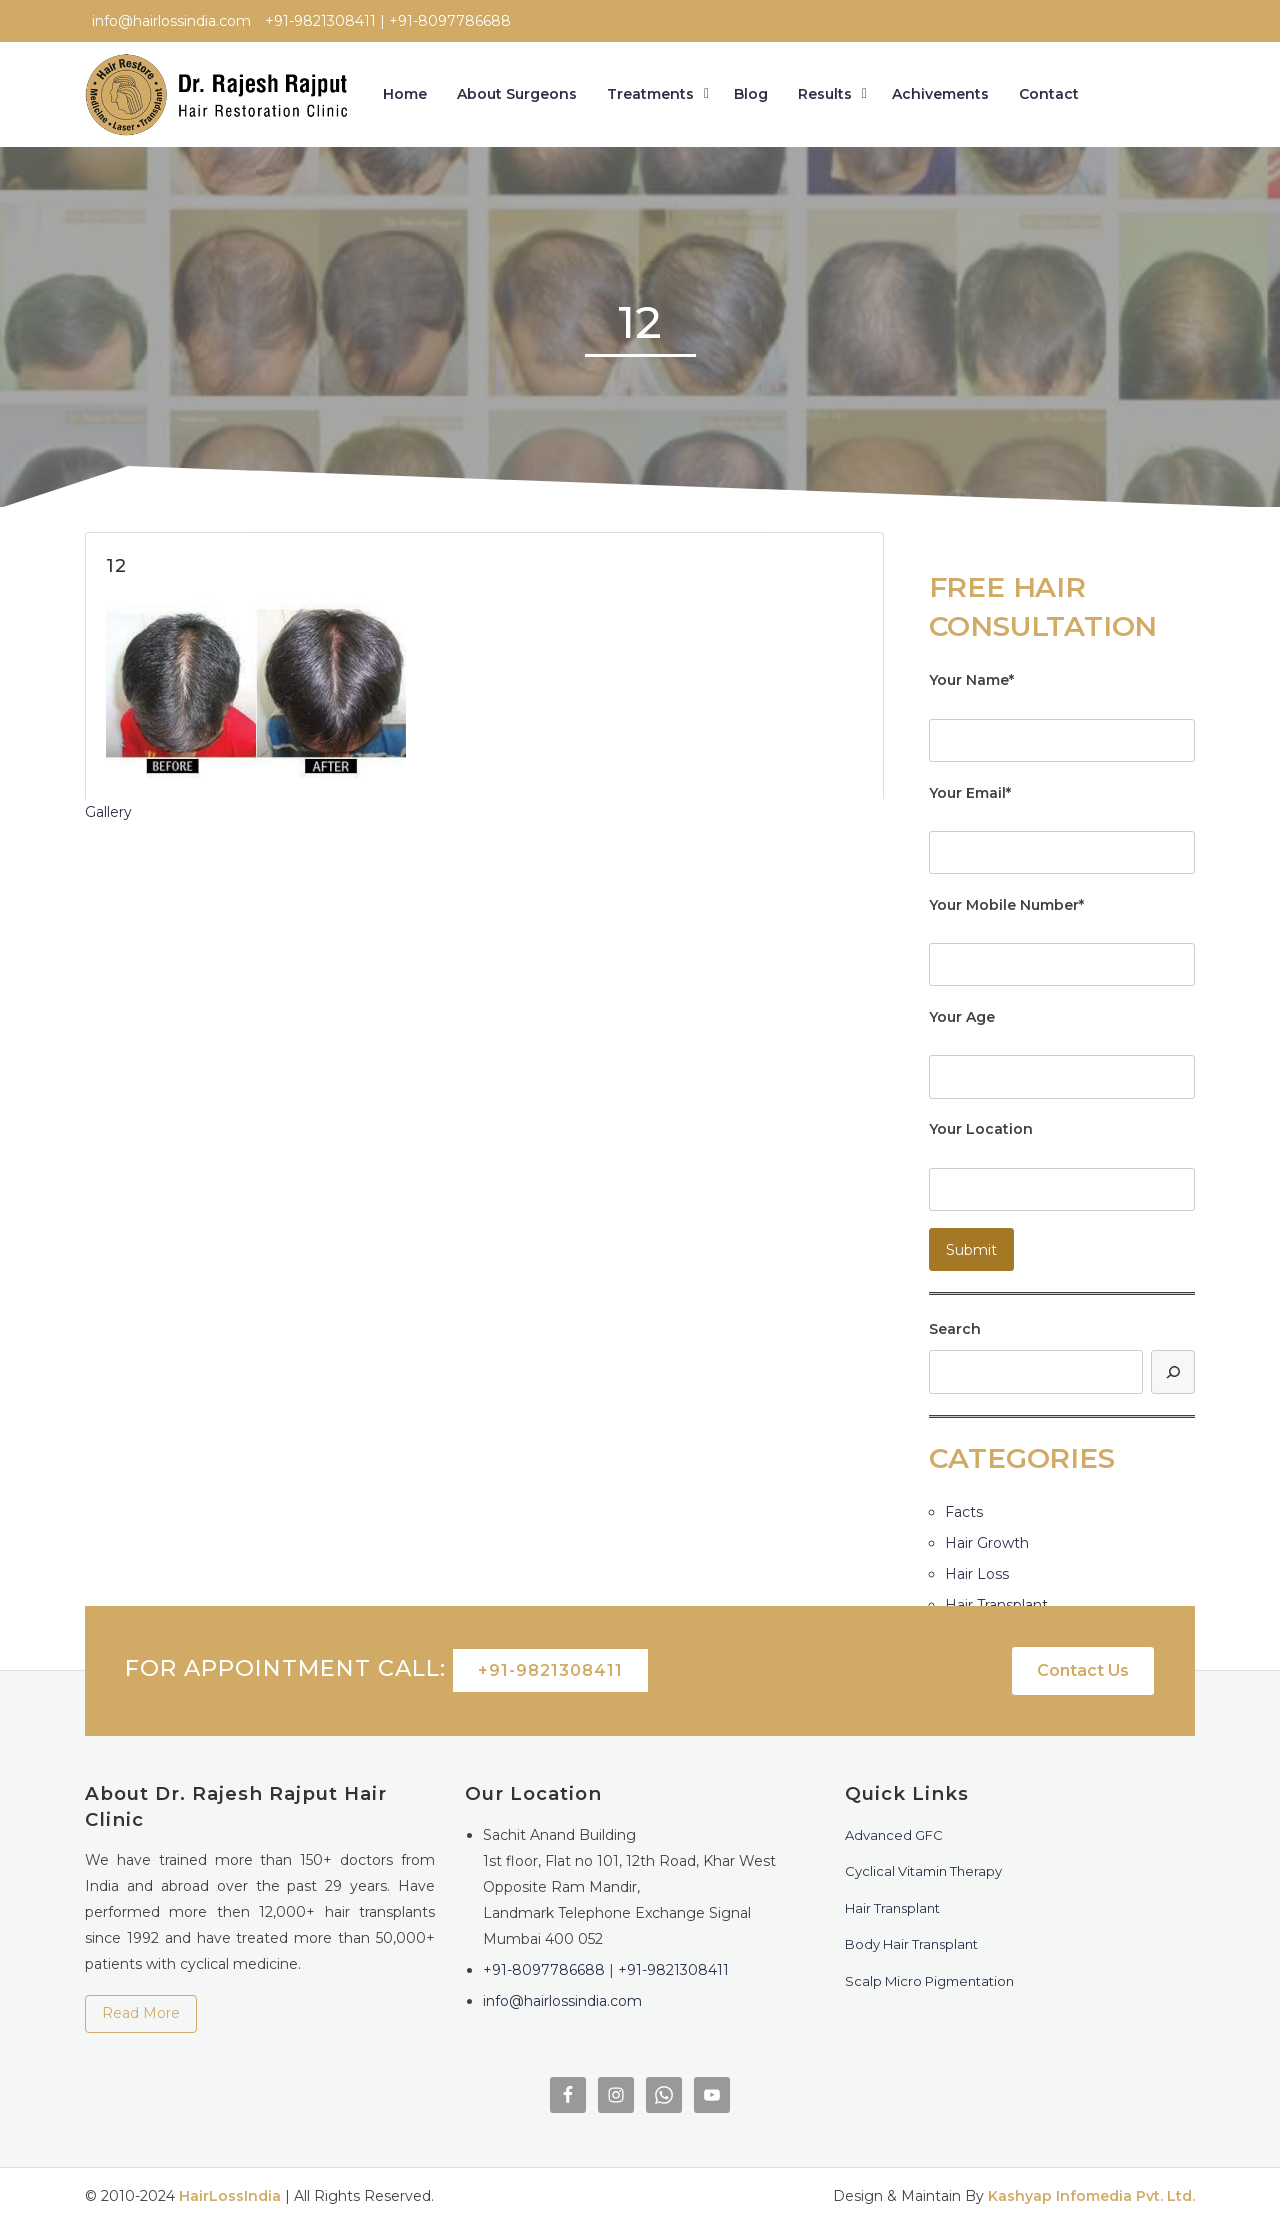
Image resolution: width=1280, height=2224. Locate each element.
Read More (141, 2013)
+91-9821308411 (550, 1670)
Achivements (940, 94)
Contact (1049, 94)
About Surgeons (517, 94)
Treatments (650, 94)
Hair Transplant (996, 1605)
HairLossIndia (230, 2196)
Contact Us (1083, 1670)
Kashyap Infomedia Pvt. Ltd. (1091, 2196)
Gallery (108, 812)
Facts (964, 1512)
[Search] (1173, 1371)
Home (405, 94)
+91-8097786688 (544, 1970)
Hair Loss (977, 1574)
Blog (751, 94)
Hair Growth (987, 1543)
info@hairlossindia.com (562, 2001)
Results (825, 94)
